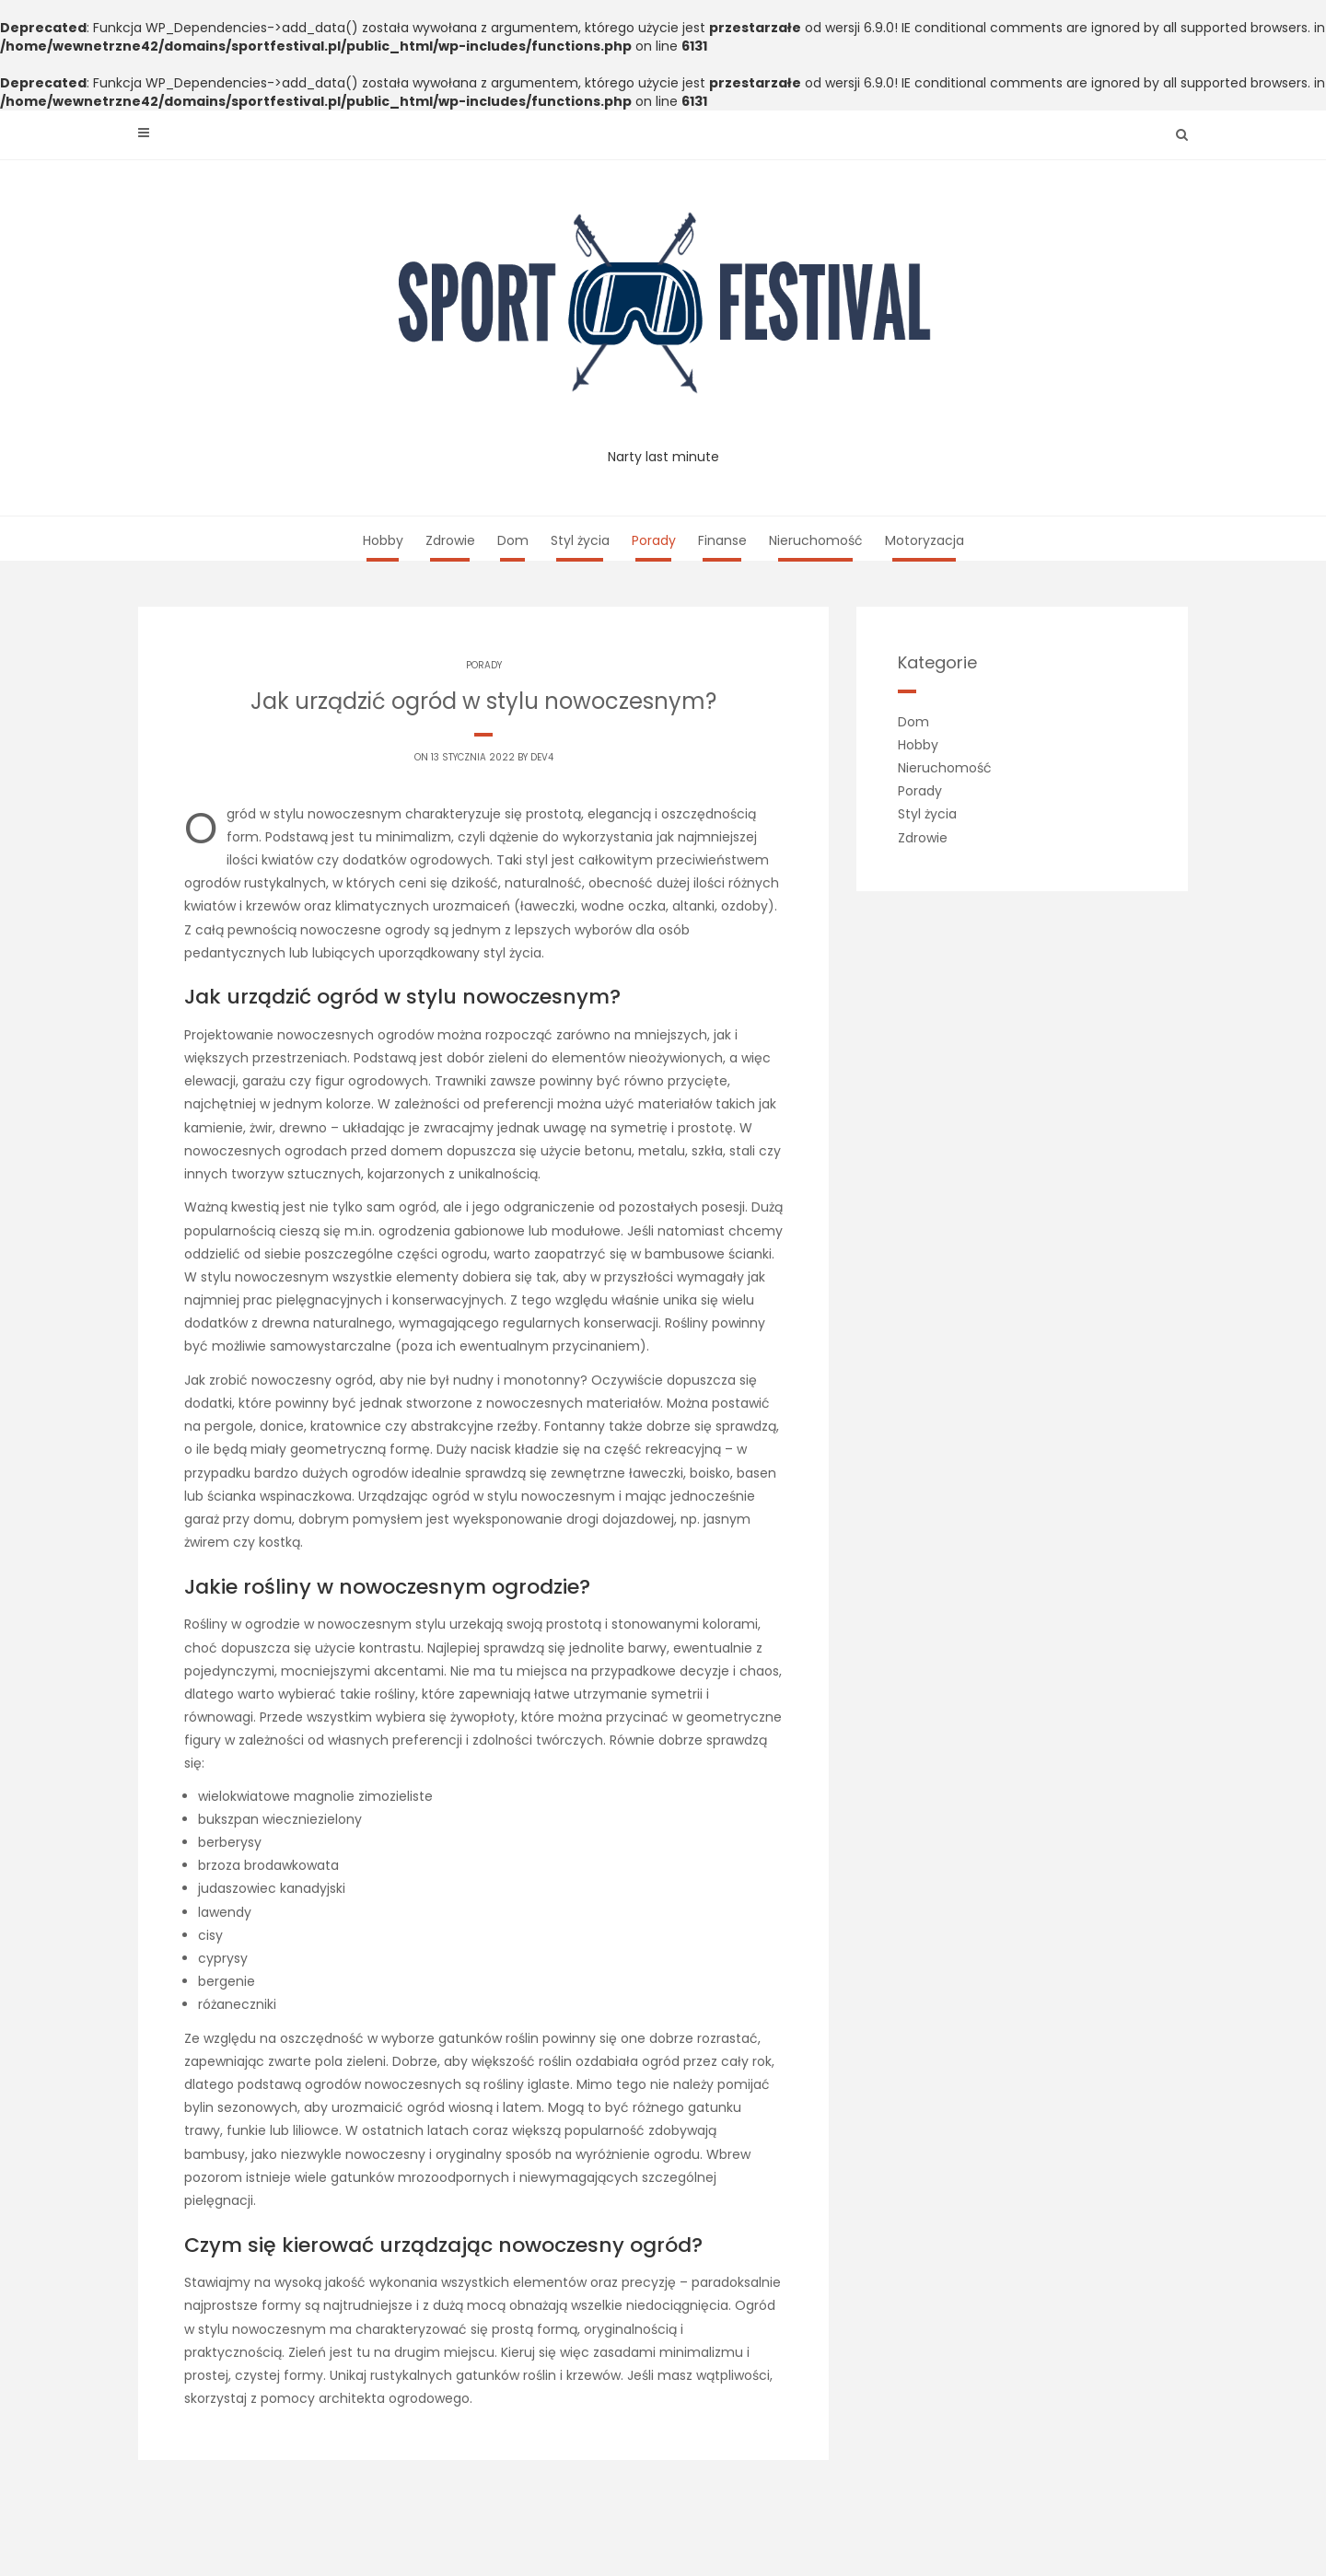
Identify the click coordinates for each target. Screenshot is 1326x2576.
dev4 (541, 757)
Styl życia (580, 540)
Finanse (722, 540)
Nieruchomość (816, 540)
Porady (654, 540)
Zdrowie (450, 540)
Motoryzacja (924, 540)
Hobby (383, 540)
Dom (513, 540)
